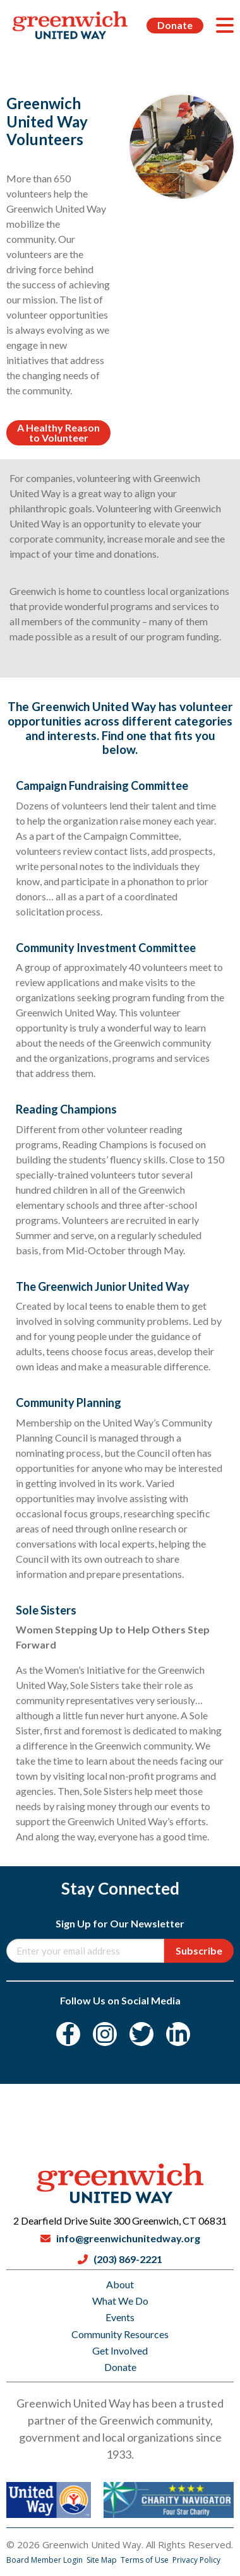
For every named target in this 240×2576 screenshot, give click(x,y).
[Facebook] (68, 2034)
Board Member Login (45, 2560)
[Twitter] (141, 2034)
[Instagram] (105, 2034)
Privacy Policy (196, 2560)
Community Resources (120, 2334)
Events (120, 2317)
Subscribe (199, 1950)
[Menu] (225, 25)
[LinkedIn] (178, 2034)
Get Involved (120, 2350)
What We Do (120, 2301)
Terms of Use (146, 2560)
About (120, 2284)
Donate (175, 25)
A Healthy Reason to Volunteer (58, 432)
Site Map (103, 2560)
